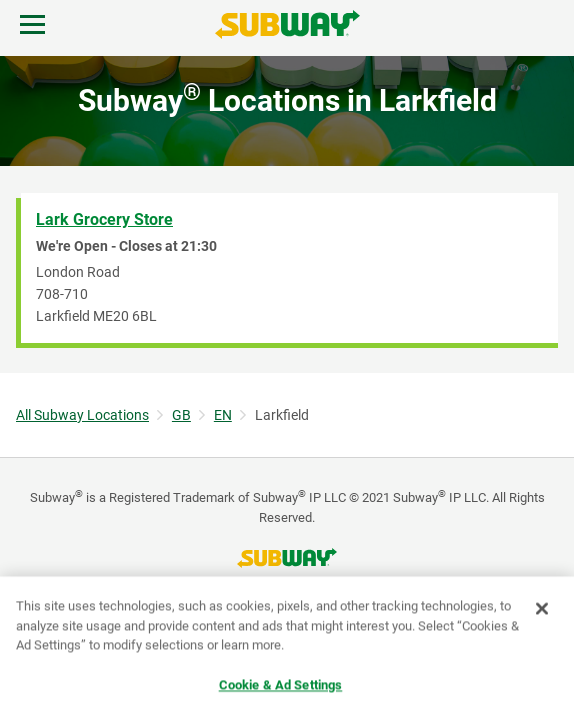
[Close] (542, 609)
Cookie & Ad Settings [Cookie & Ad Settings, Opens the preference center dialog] (281, 685)
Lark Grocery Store (104, 219)
